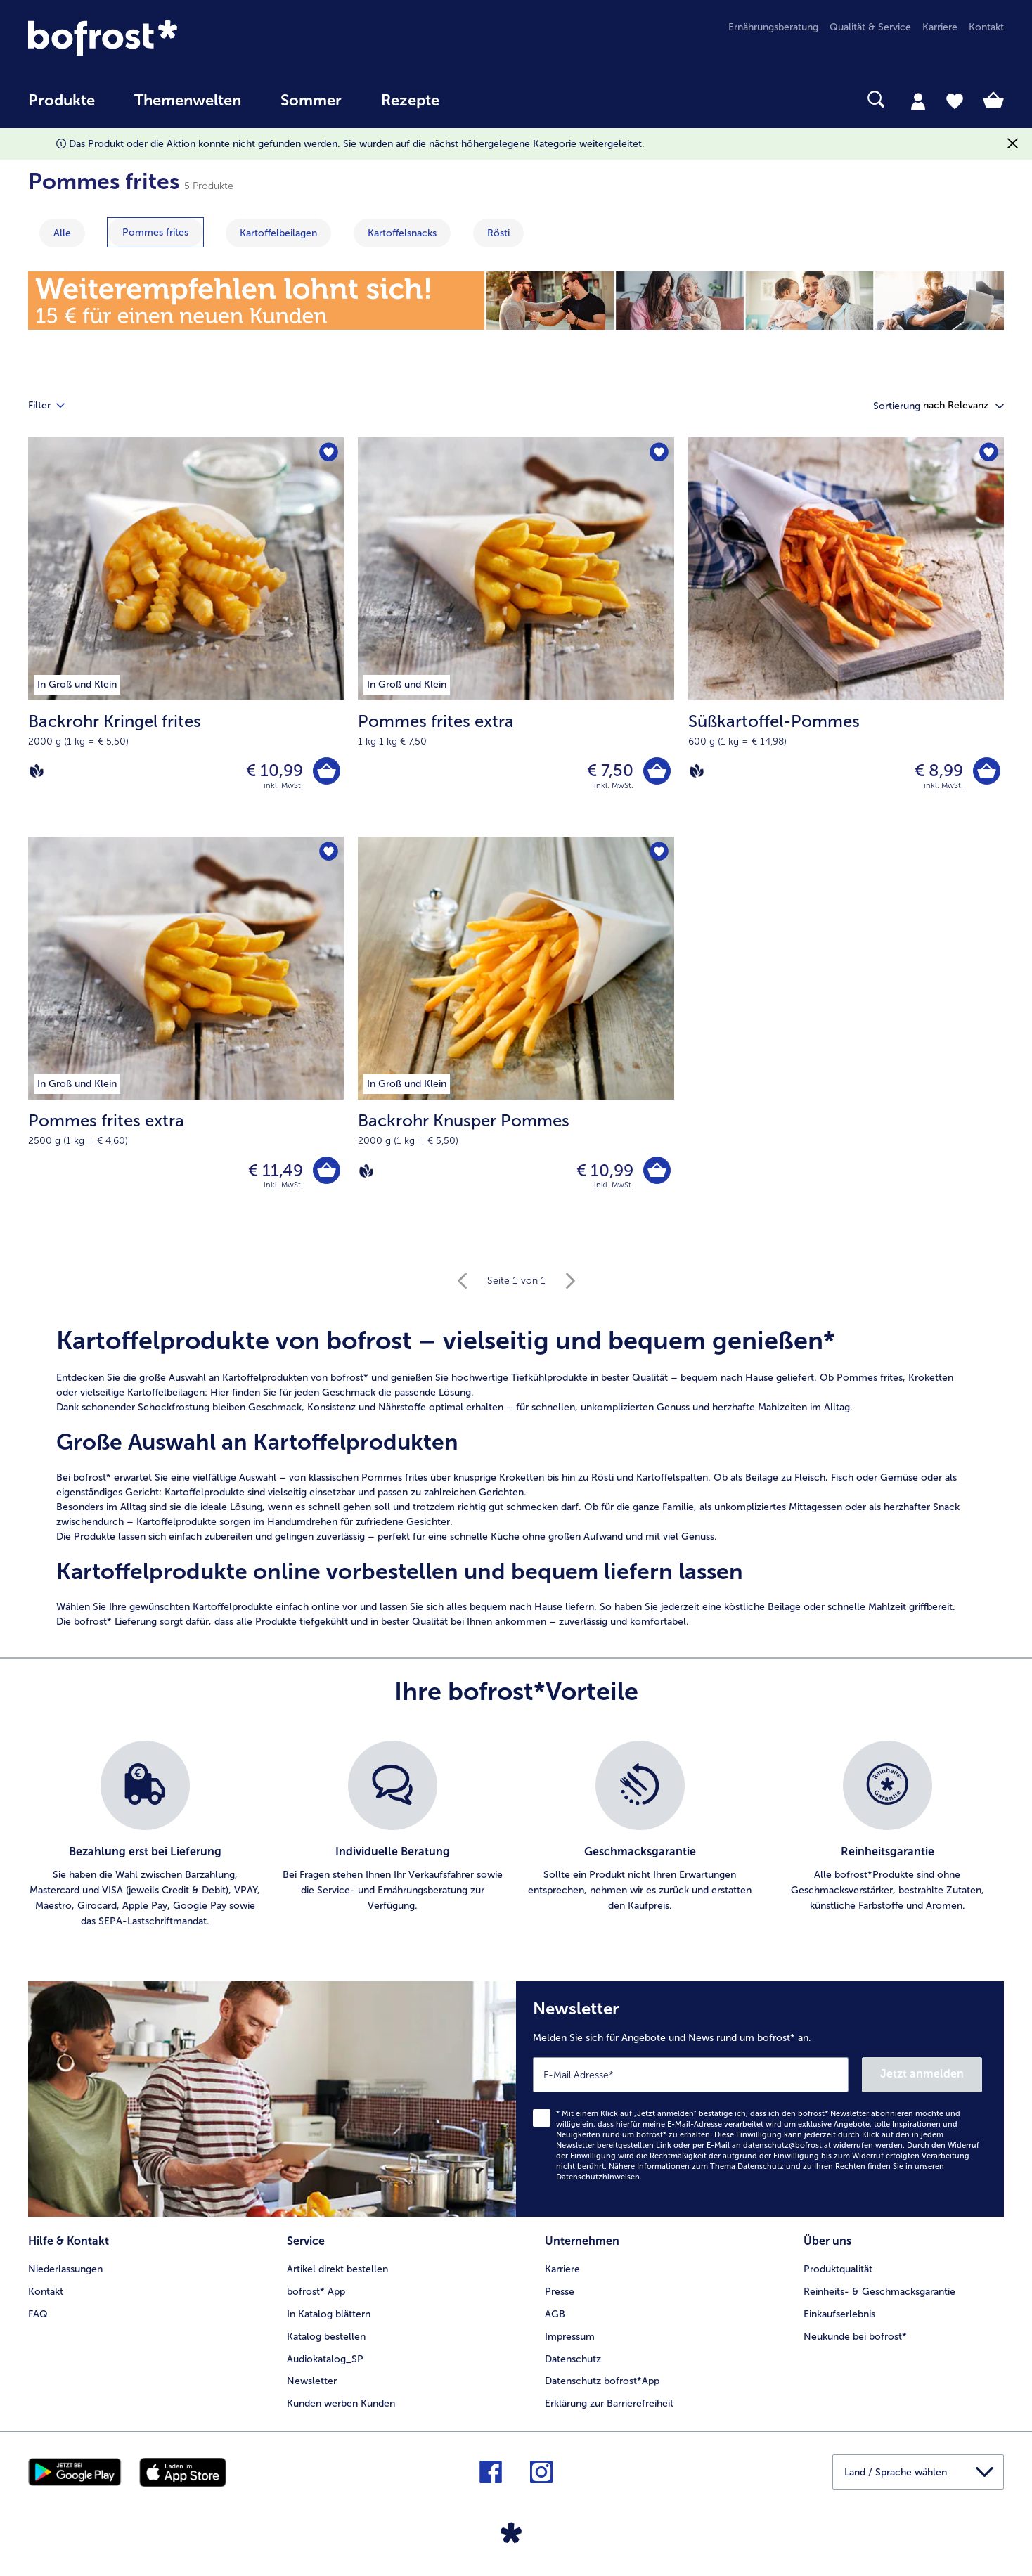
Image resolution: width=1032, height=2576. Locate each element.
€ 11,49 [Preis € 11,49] (275, 1170)
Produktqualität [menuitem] (838, 2269)
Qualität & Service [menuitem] (870, 27)
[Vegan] (36, 770)
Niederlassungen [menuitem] (65, 2269)
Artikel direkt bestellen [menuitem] (337, 2269)
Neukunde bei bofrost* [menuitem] (855, 2337)
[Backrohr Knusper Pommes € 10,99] (515, 1036)
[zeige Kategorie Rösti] (498, 233)
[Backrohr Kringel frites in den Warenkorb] (326, 771)
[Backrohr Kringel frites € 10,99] (186, 637)
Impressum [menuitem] (570, 2337)
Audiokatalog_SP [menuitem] (325, 2359)
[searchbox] (487, 99)
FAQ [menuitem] (38, 2314)
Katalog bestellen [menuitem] (326, 2337)
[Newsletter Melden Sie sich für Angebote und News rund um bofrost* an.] (760, 2099)
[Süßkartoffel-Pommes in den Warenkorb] (986, 771)
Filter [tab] (55, 405)
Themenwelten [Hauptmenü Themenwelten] (187, 100)
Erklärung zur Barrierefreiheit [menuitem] (609, 2403)
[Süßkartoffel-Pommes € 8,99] (846, 637)
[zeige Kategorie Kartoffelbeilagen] (278, 233)
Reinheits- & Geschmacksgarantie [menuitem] (879, 2292)
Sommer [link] (311, 100)
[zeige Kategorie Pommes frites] (155, 232)
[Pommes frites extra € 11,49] (186, 1036)
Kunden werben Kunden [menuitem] (341, 2403)
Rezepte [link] (410, 100)
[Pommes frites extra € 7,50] (515, 637)
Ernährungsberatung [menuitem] (773, 27)
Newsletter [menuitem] (312, 2381)
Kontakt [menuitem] (986, 27)
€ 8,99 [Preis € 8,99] (939, 770)
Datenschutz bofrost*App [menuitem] (602, 2381)
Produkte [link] (61, 100)
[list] (516, 1835)
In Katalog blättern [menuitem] (328, 2314)
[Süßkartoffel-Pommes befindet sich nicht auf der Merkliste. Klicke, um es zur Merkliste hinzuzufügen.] (988, 452)
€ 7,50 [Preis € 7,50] (610, 770)
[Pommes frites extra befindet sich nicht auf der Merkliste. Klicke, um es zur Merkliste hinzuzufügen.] (659, 452)
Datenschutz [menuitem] (573, 2359)
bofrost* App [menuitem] (316, 2292)
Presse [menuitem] (559, 2292)
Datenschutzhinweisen (598, 2177)
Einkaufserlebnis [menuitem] (839, 2314)
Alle (62, 233)
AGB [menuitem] (555, 2314)
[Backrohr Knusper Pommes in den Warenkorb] (657, 1170)
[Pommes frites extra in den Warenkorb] (657, 771)
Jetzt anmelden (922, 2073)
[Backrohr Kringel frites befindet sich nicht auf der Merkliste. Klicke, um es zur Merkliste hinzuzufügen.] (328, 452)
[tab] (918, 100)
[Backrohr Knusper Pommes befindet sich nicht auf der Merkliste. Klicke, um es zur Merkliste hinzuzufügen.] (659, 851)
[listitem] (145, 1835)
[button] (963, 406)
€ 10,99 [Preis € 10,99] (274, 770)
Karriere (562, 2269)
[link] (174, 38)
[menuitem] (61, 107)
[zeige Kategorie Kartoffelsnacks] (402, 233)
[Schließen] (1012, 144)
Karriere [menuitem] (939, 27)
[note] (516, 1477)
